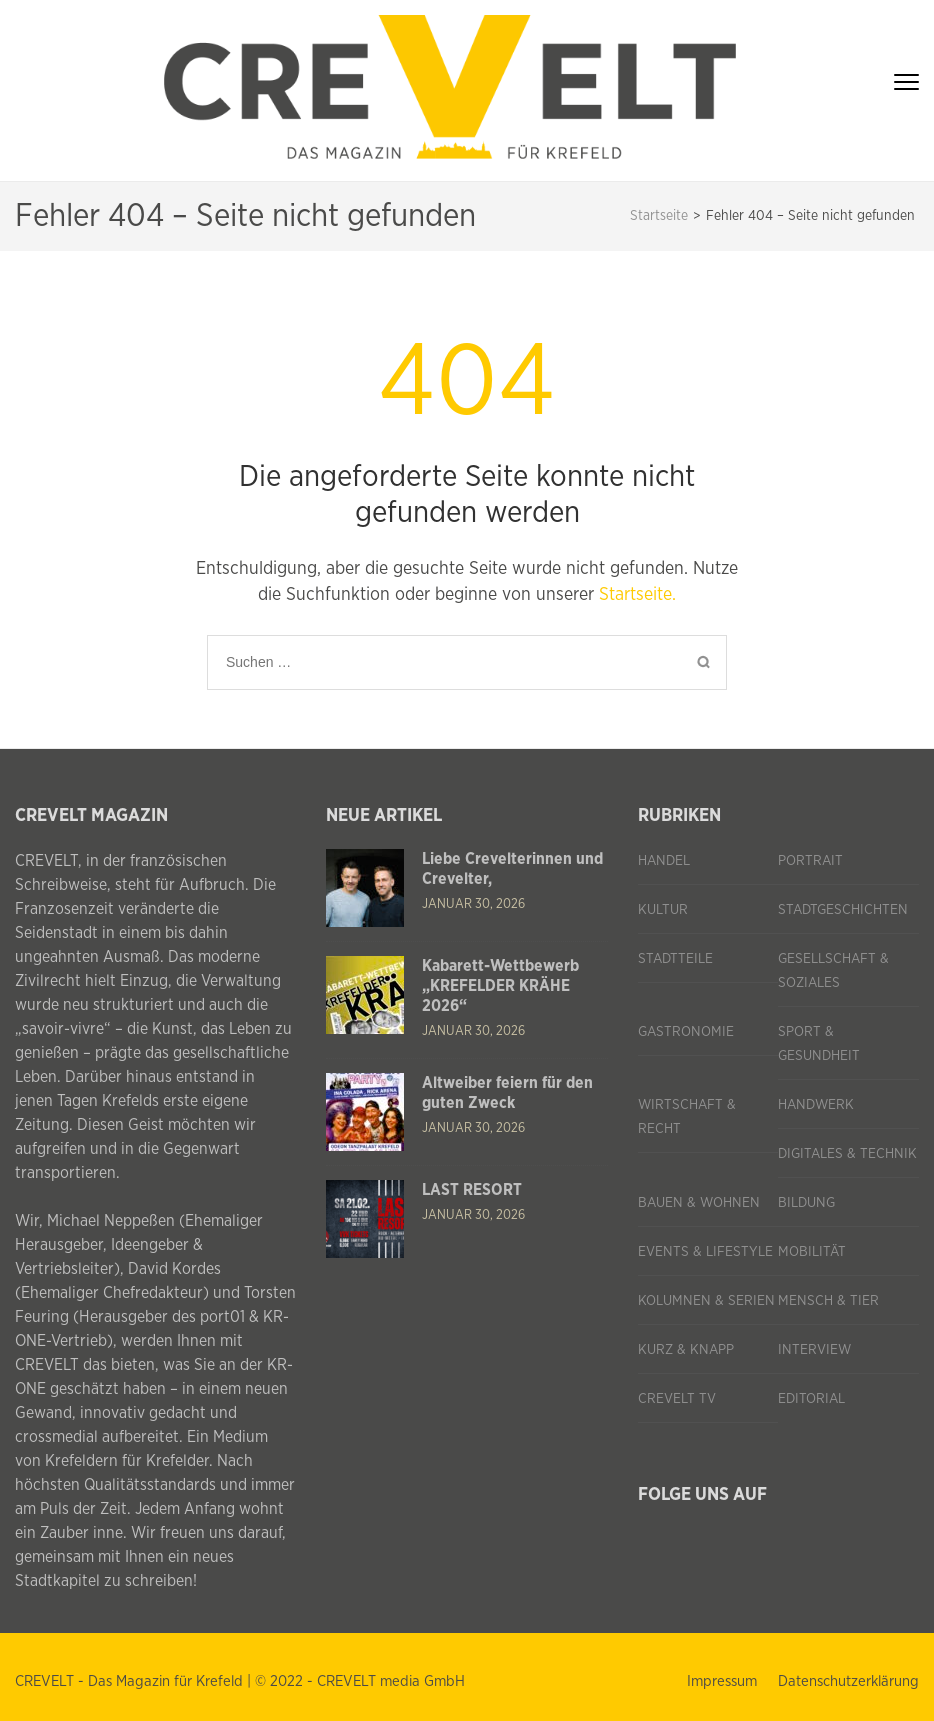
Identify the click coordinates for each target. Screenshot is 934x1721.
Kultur (663, 910)
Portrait (810, 861)
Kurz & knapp (686, 1350)
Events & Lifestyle (705, 1252)
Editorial (811, 1399)
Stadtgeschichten (843, 910)
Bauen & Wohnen (699, 1203)
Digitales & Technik (847, 1154)
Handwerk (816, 1105)
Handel (664, 861)
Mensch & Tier (828, 1301)
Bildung (806, 1203)
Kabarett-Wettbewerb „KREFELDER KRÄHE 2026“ (500, 986)
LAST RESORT (472, 1190)
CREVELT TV (677, 1399)
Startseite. (637, 595)
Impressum (722, 1681)
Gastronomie (686, 1032)
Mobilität (812, 1252)
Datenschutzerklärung (848, 1681)
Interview (814, 1350)
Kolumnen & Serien (706, 1301)
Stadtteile (675, 959)
